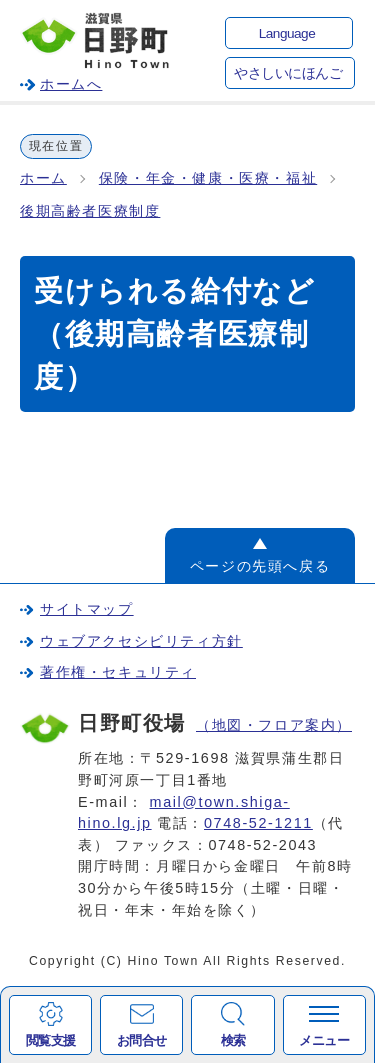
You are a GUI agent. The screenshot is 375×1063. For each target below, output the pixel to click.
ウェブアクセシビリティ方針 (141, 641)
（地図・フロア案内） (274, 725)
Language (287, 33)
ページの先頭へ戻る (260, 566)
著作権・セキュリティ (118, 672)
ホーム (43, 178)
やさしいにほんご (288, 73)
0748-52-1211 (258, 823)
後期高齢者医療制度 (90, 211)
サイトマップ (87, 609)
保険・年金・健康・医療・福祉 (208, 178)
